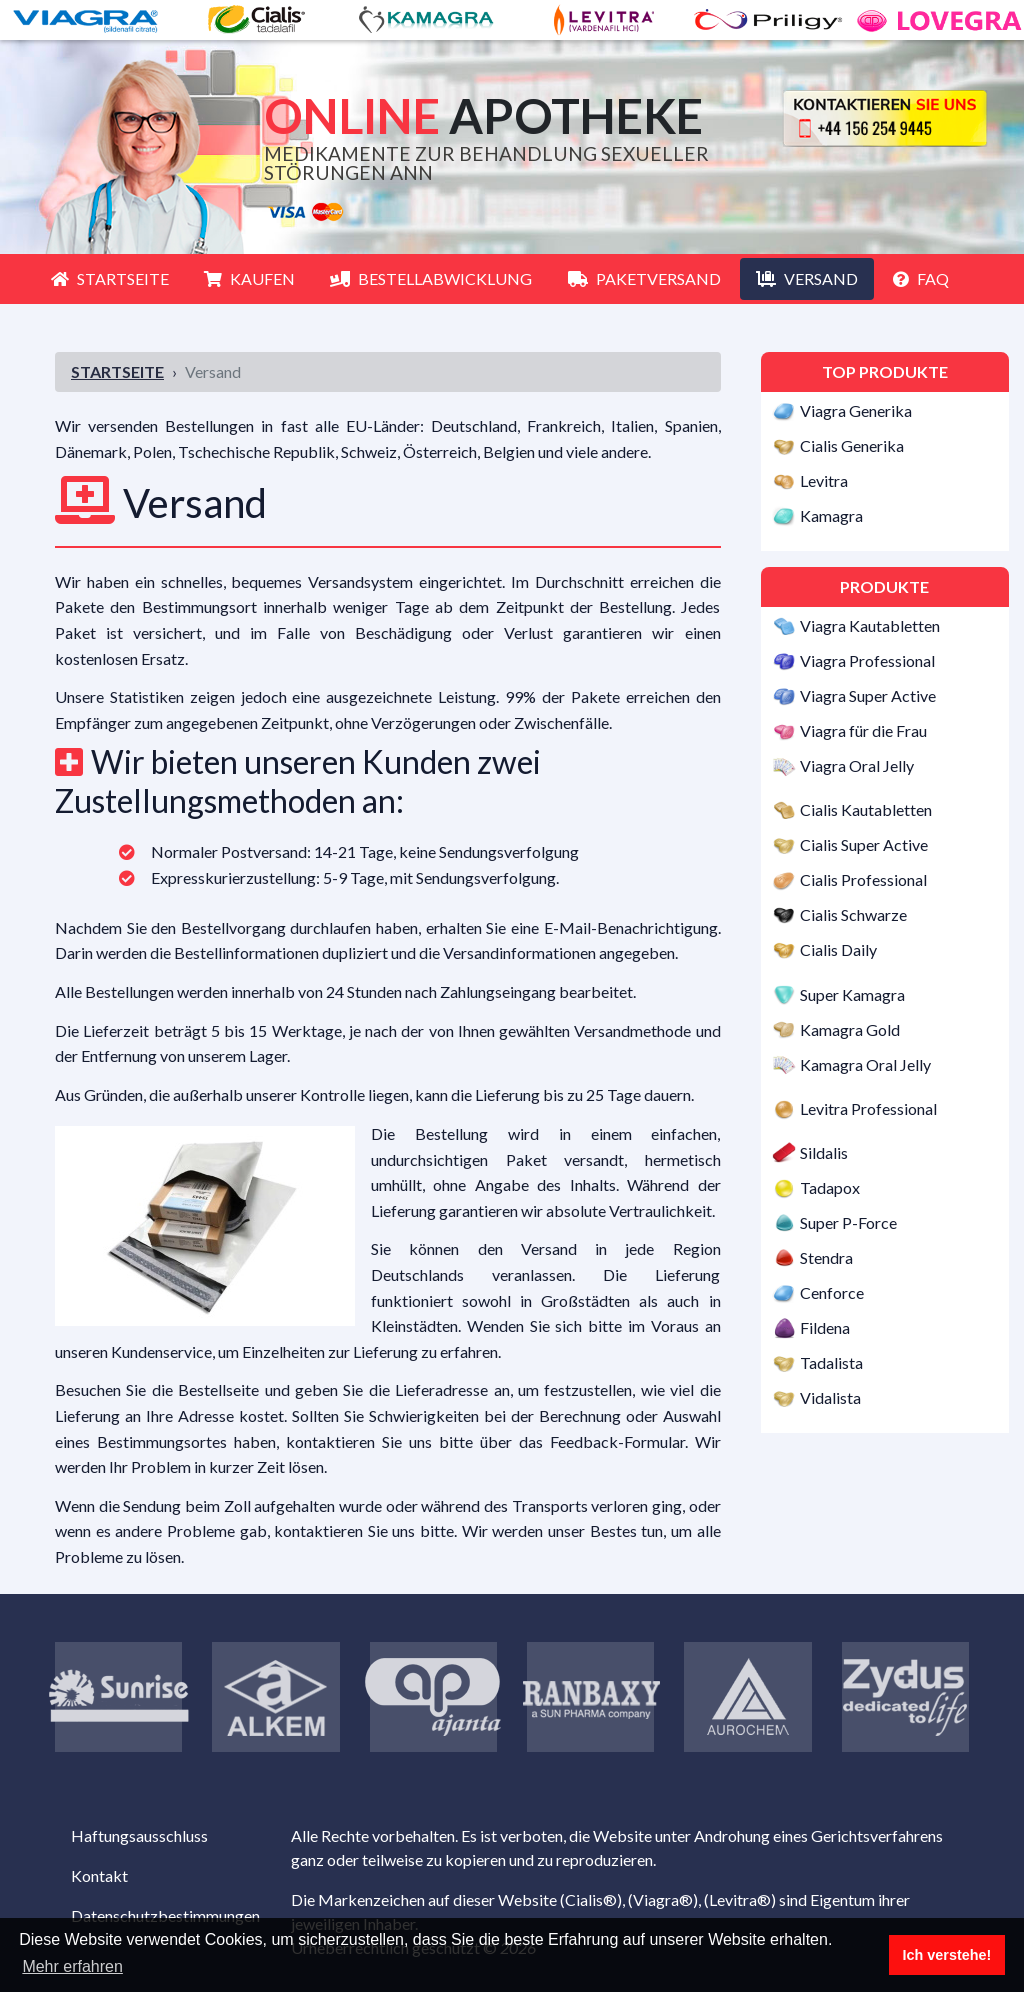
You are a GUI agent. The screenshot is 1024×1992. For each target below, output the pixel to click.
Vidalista (830, 1397)
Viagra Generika (856, 410)
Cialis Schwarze (853, 915)
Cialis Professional (863, 880)
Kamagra (831, 515)
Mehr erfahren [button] (72, 1966)
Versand (807, 278)
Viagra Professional (867, 660)
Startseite (110, 278)
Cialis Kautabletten (866, 810)
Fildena (825, 1327)
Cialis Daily (838, 950)
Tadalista (831, 1362)
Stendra (826, 1257)
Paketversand (644, 278)
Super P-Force (848, 1222)
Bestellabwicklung (431, 278)
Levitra (824, 480)
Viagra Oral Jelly (857, 765)
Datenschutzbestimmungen (165, 1915)
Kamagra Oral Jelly (865, 1064)
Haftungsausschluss (139, 1835)
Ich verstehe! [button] (947, 1955)
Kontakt (99, 1875)
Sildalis (824, 1153)
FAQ (921, 278)
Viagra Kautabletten (870, 625)
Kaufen (249, 278)
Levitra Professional (868, 1108)
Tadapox (830, 1187)
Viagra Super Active (868, 695)
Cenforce (832, 1292)
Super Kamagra (852, 994)
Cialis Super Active (864, 845)
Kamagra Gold (850, 1029)
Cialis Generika (852, 445)
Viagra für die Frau (863, 730)
